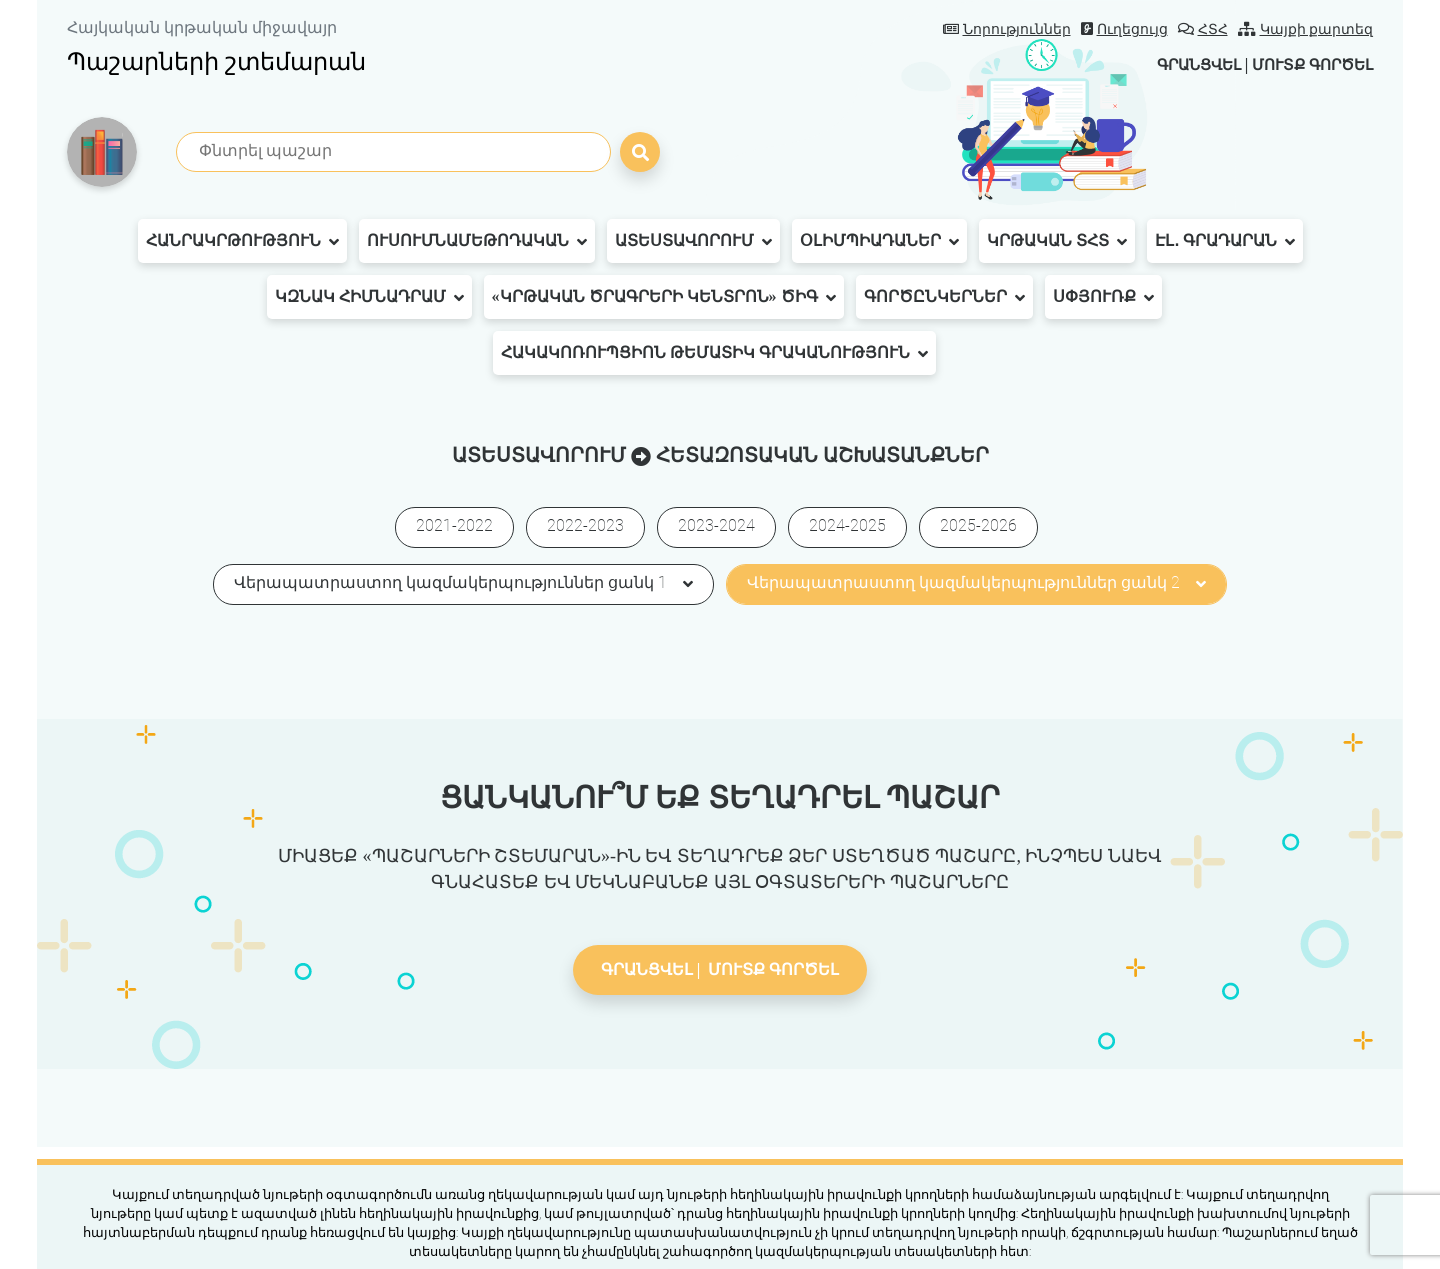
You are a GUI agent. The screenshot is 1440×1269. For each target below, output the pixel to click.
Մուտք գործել (1307, 64)
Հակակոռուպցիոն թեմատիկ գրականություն (714, 353)
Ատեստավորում (693, 241)
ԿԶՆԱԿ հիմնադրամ (369, 297)
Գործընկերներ (944, 297)
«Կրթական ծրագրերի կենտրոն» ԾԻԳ (664, 297)
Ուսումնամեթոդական (477, 241)
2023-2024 (716, 525)
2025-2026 (978, 525)
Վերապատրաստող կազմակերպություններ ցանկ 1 (463, 582)
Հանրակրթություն (242, 241)
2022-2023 (585, 525)
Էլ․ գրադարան (1225, 241)
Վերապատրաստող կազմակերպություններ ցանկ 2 (976, 582)
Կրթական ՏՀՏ (1057, 241)
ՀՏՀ (1203, 29)
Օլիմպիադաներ (879, 241)
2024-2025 (847, 525)
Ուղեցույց (1124, 29)
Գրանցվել (1184, 64)
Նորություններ (1007, 29)
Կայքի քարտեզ (1306, 29)
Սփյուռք (1103, 297)
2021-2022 (454, 525)
